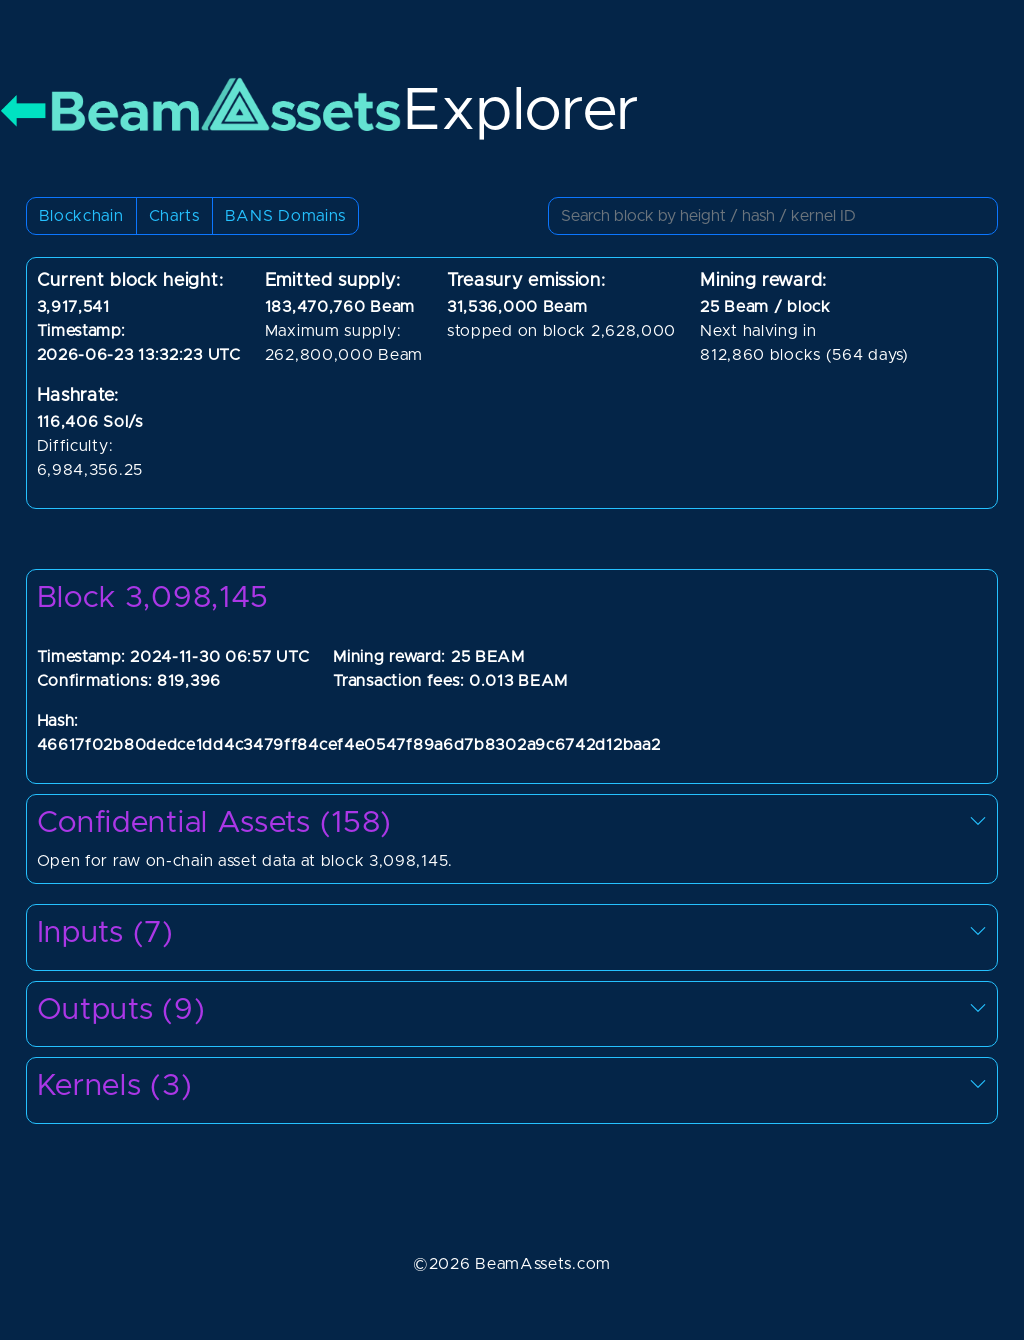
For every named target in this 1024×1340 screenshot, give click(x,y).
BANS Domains (285, 216)
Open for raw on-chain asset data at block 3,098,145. (512, 837)
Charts (174, 216)
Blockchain (81, 216)
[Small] (773, 216)
